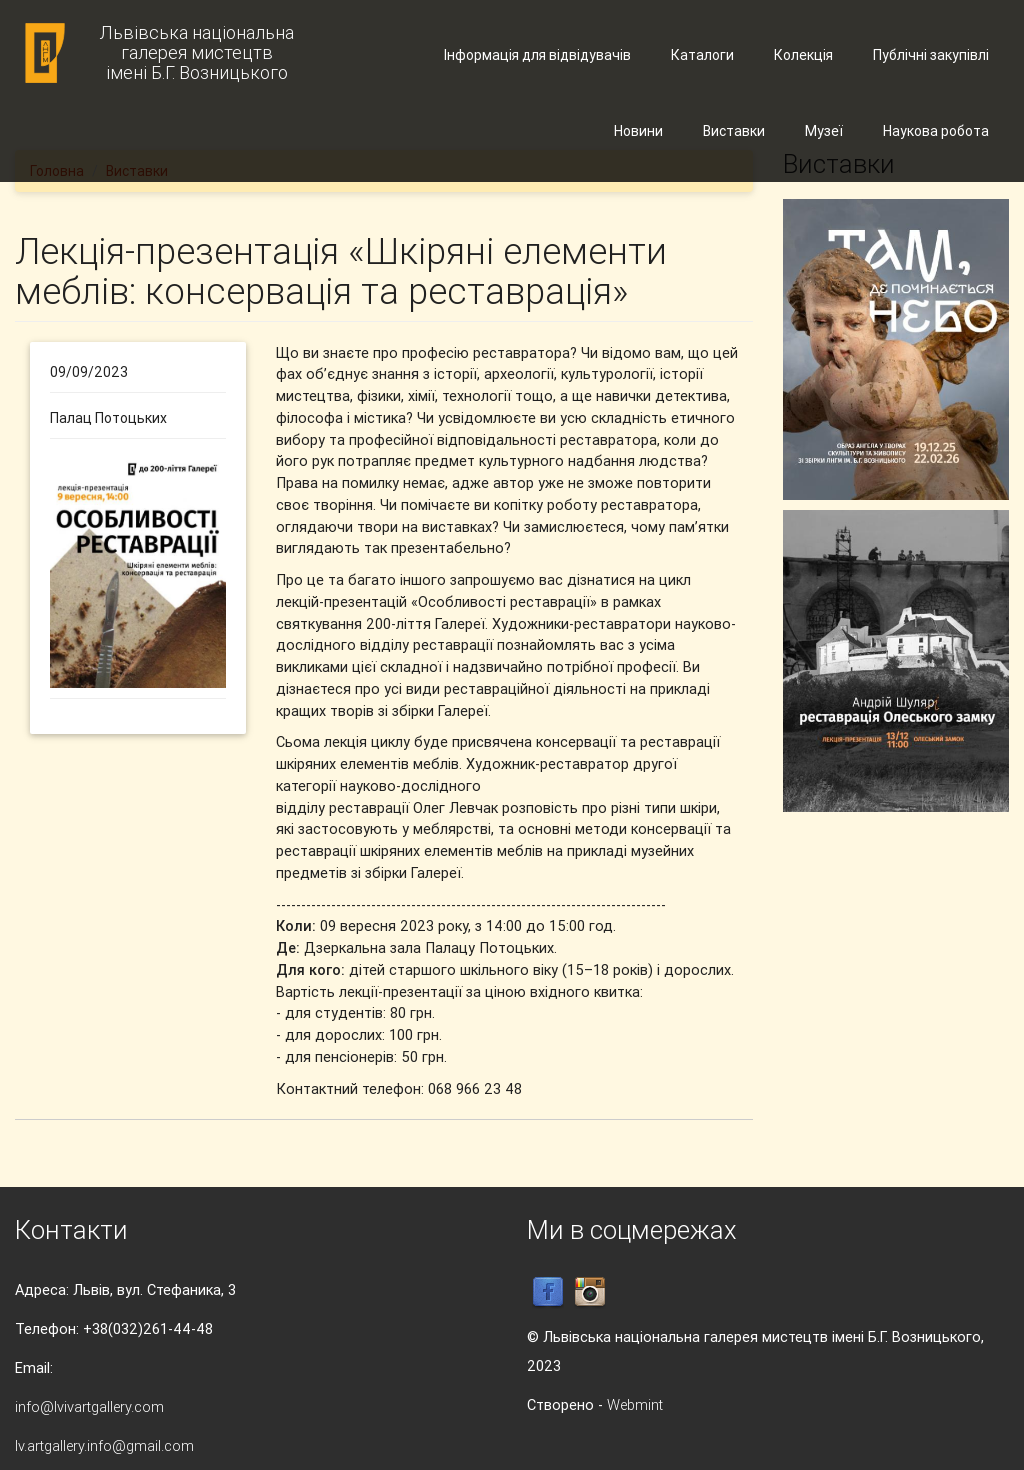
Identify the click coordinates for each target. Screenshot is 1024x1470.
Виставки (734, 131)
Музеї (824, 131)
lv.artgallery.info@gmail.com (104, 1445)
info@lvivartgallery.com (89, 1406)
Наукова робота (936, 131)
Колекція (803, 55)
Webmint (635, 1404)
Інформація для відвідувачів (537, 55)
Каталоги (702, 55)
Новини (638, 131)
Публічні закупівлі (931, 55)
